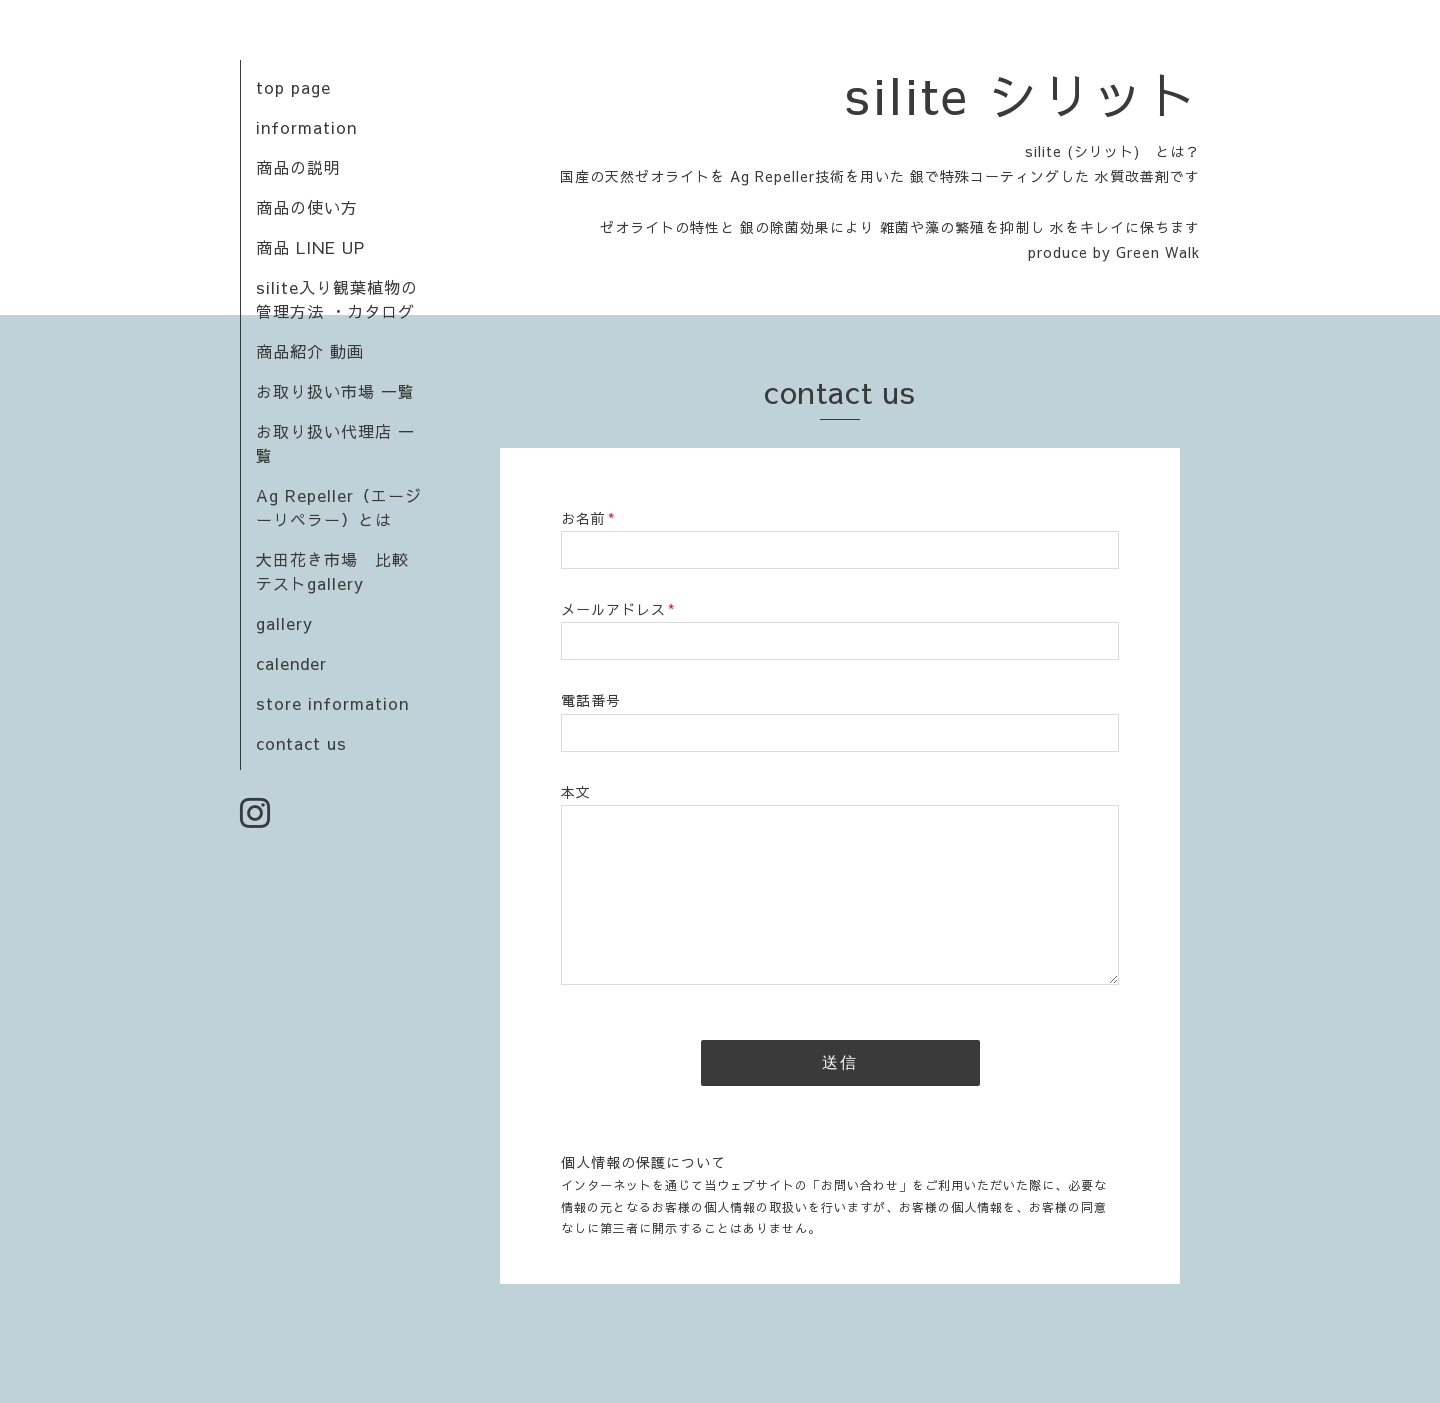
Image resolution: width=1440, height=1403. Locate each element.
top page (293, 87)
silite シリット (1023, 94)
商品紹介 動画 (310, 351)
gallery (284, 623)
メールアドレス (618, 609)
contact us (301, 743)
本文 (576, 792)
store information (332, 703)
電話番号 (591, 700)
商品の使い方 (307, 207)
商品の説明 (298, 167)
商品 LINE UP (310, 247)
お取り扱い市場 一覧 (335, 391)
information (306, 127)
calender (291, 663)
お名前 (588, 518)
